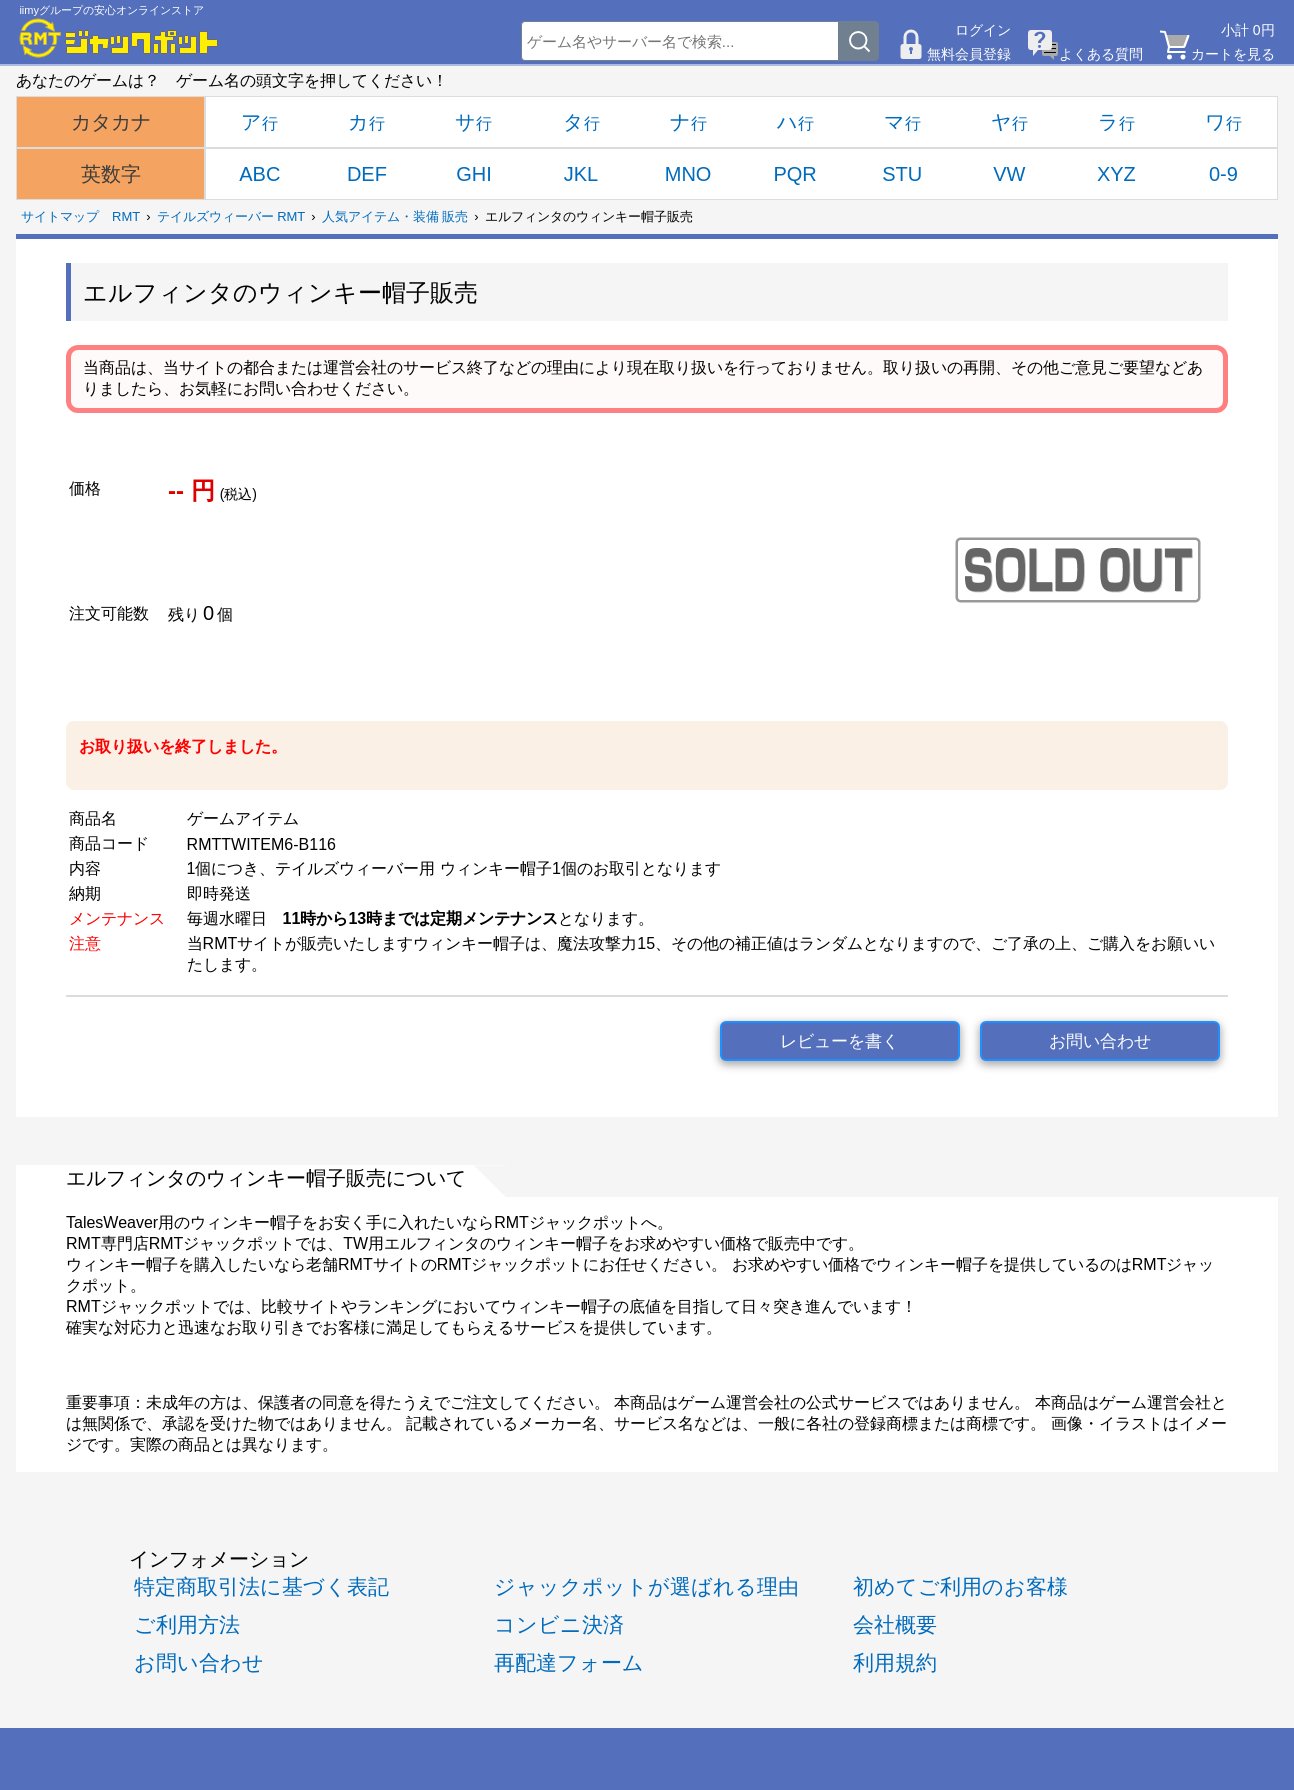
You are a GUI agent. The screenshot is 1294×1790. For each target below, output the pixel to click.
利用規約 (895, 1662)
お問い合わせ (1100, 1041)
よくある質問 (1101, 54)
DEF (367, 174)
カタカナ (111, 122)
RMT (126, 216)
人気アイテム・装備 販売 (395, 216)
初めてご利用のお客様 (960, 1586)
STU (902, 174)
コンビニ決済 (559, 1624)
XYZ (1116, 174)
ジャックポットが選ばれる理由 (646, 1586)
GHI (474, 174)
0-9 (1223, 174)
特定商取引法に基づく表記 (261, 1586)
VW (1009, 174)
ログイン (983, 30)
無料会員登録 (969, 54)
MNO (688, 174)
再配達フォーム (569, 1662)
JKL (581, 174)
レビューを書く (839, 1041)
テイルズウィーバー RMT (231, 216)
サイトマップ (60, 216)
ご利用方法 (187, 1624)
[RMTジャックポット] (119, 38)
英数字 (111, 174)
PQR (794, 174)
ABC (259, 174)
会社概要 (895, 1624)
